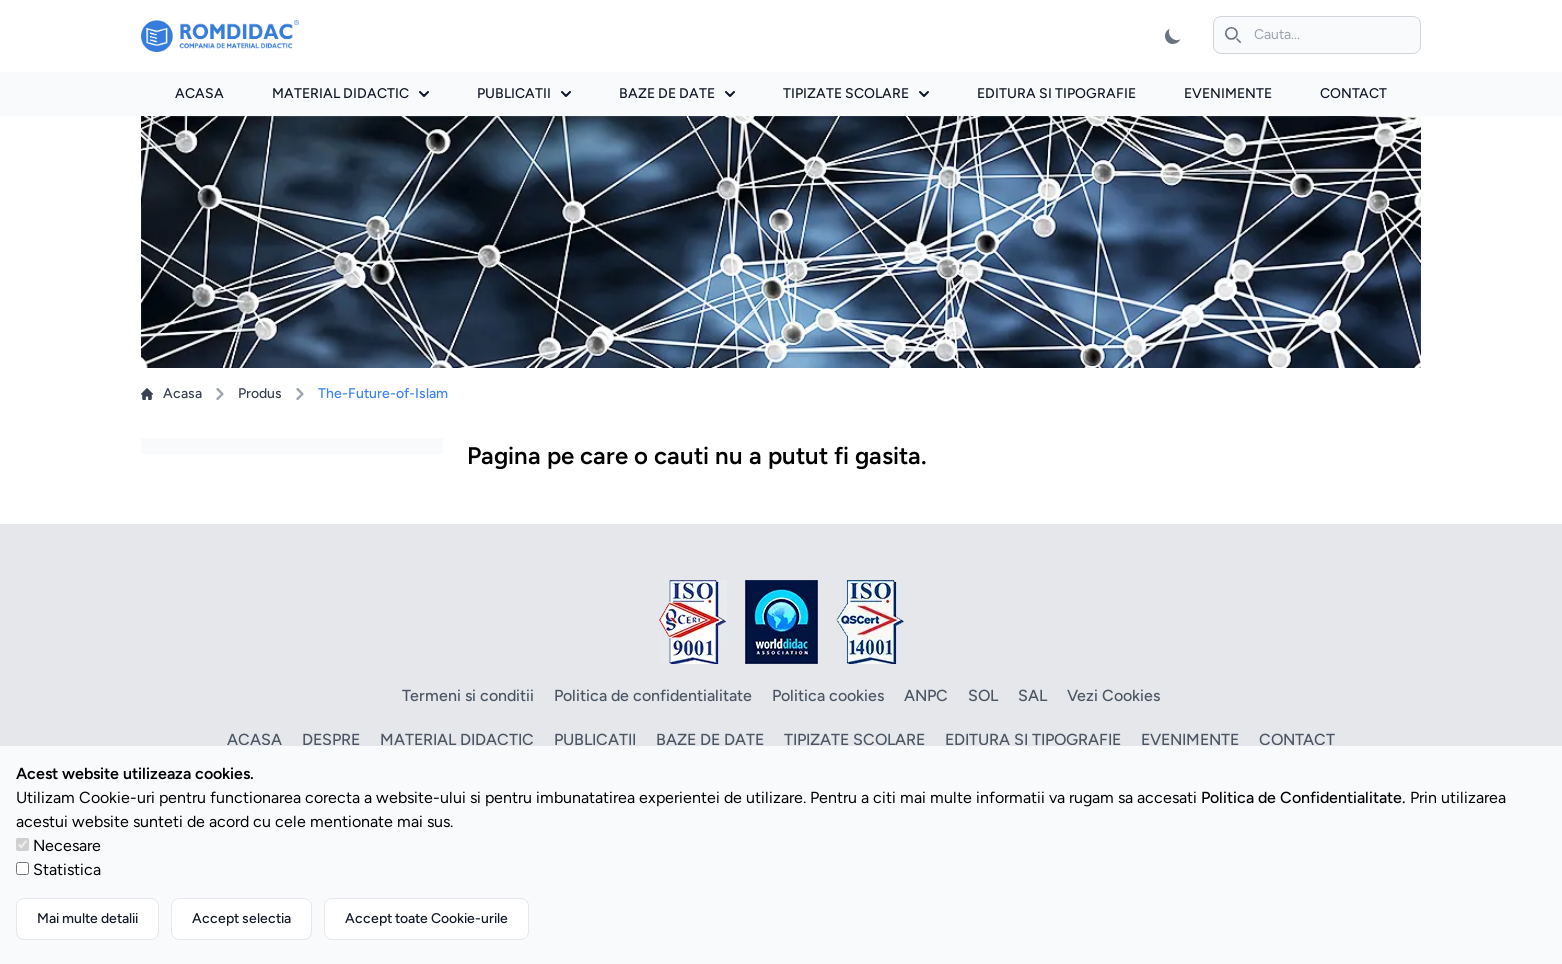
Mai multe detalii (87, 918)
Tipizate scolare (856, 93)
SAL (1032, 695)
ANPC (926, 695)
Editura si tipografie (1056, 93)
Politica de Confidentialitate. (1303, 797)
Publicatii (524, 93)
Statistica (67, 869)
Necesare (67, 845)
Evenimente (1228, 93)
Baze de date (677, 93)
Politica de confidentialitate (653, 695)
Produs (260, 393)
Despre (331, 739)
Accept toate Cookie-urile (426, 918)
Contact (1353, 93)
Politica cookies (828, 695)
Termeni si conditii (468, 695)
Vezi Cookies (1113, 695)
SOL (983, 695)
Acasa (199, 93)
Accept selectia (241, 918)
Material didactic (350, 93)
